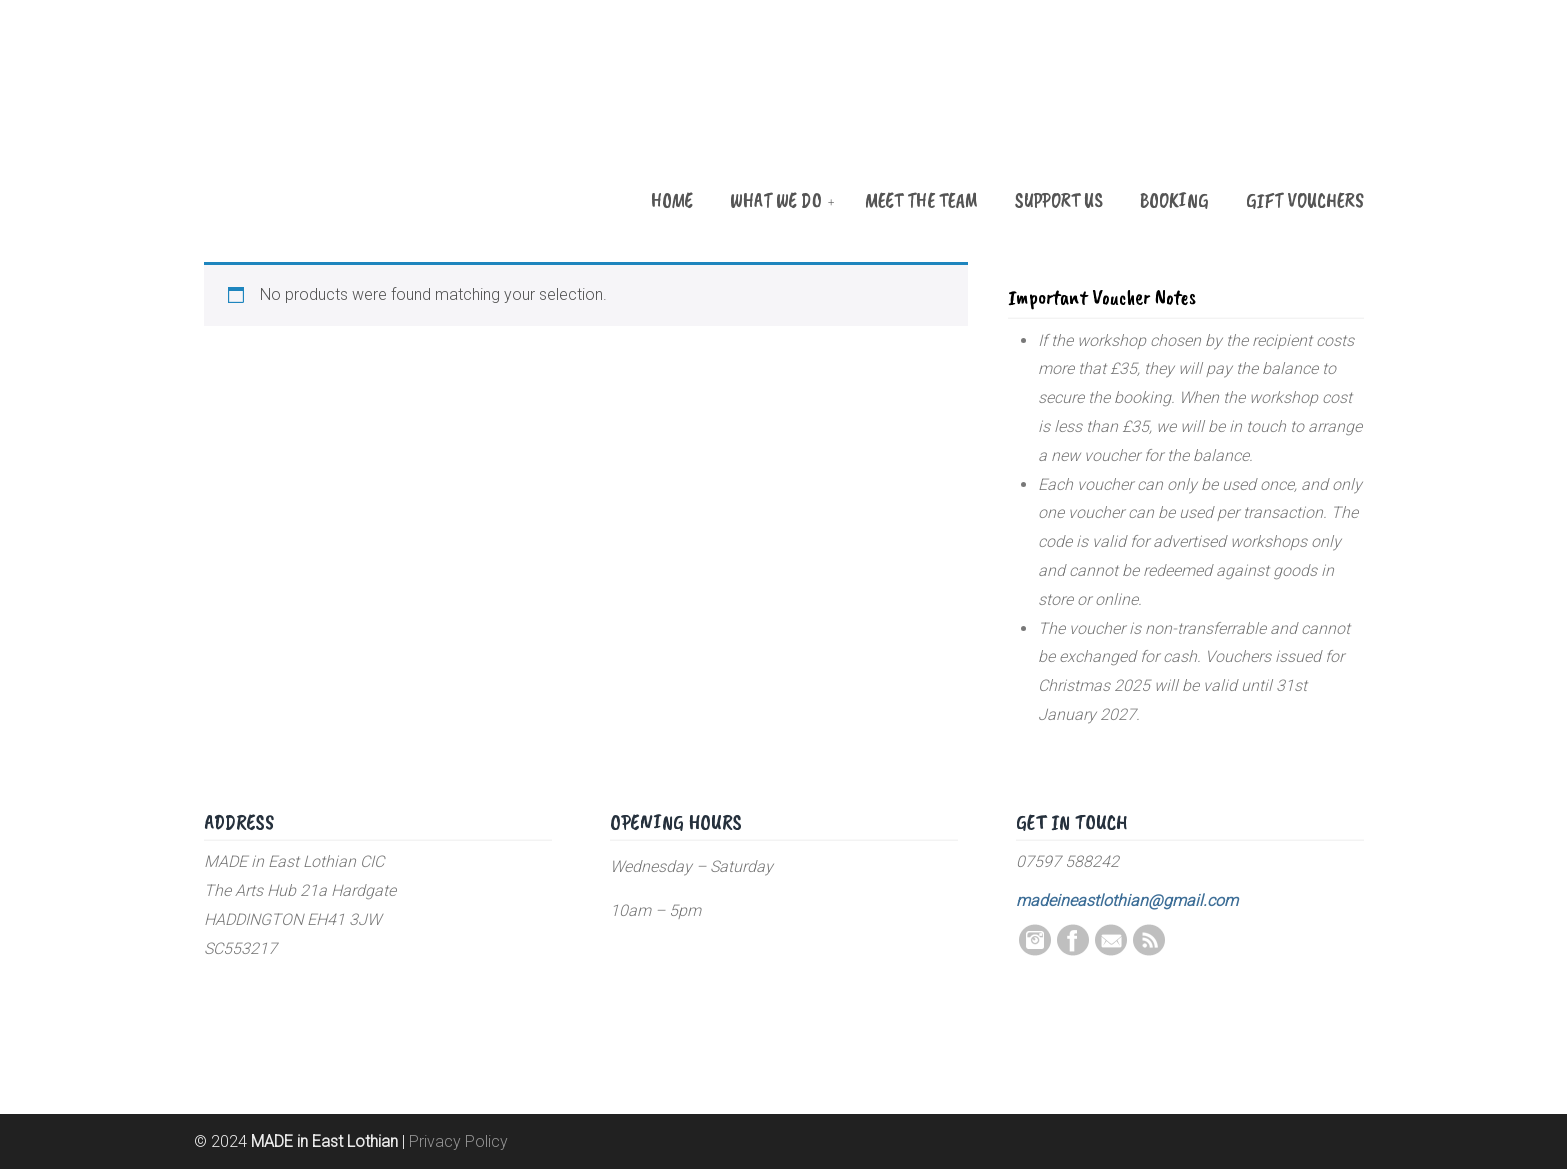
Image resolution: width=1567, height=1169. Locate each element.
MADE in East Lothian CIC (304, 122)
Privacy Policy (458, 1141)
